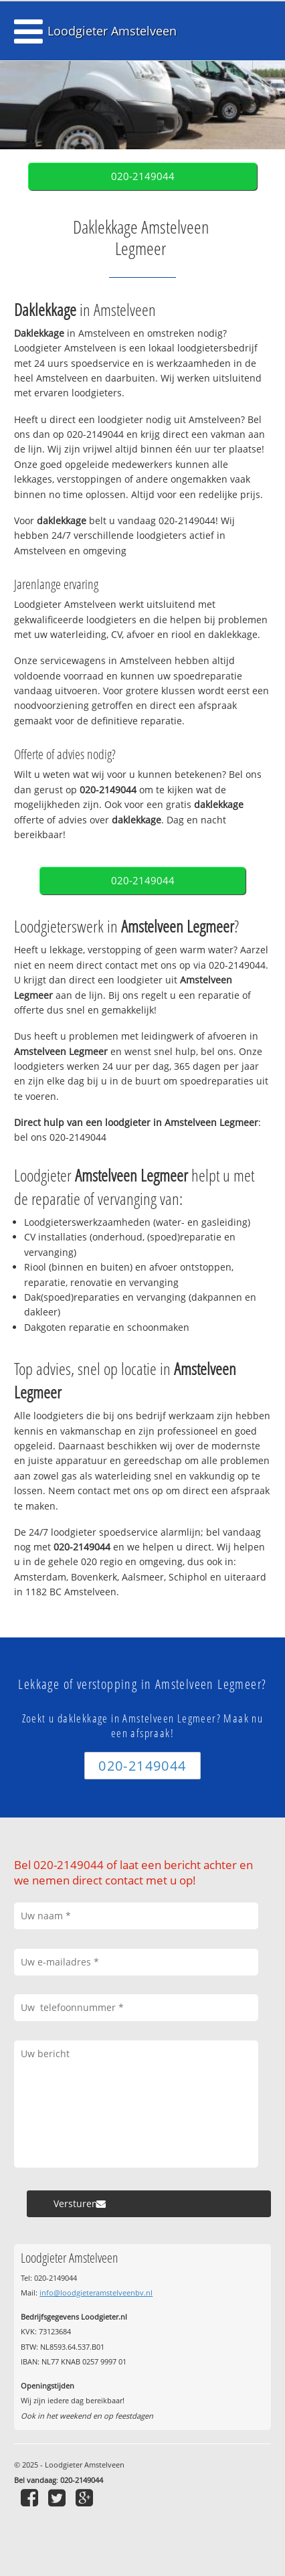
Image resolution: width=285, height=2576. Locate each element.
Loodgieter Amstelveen (112, 31)
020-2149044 (143, 176)
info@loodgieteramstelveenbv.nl (96, 2292)
